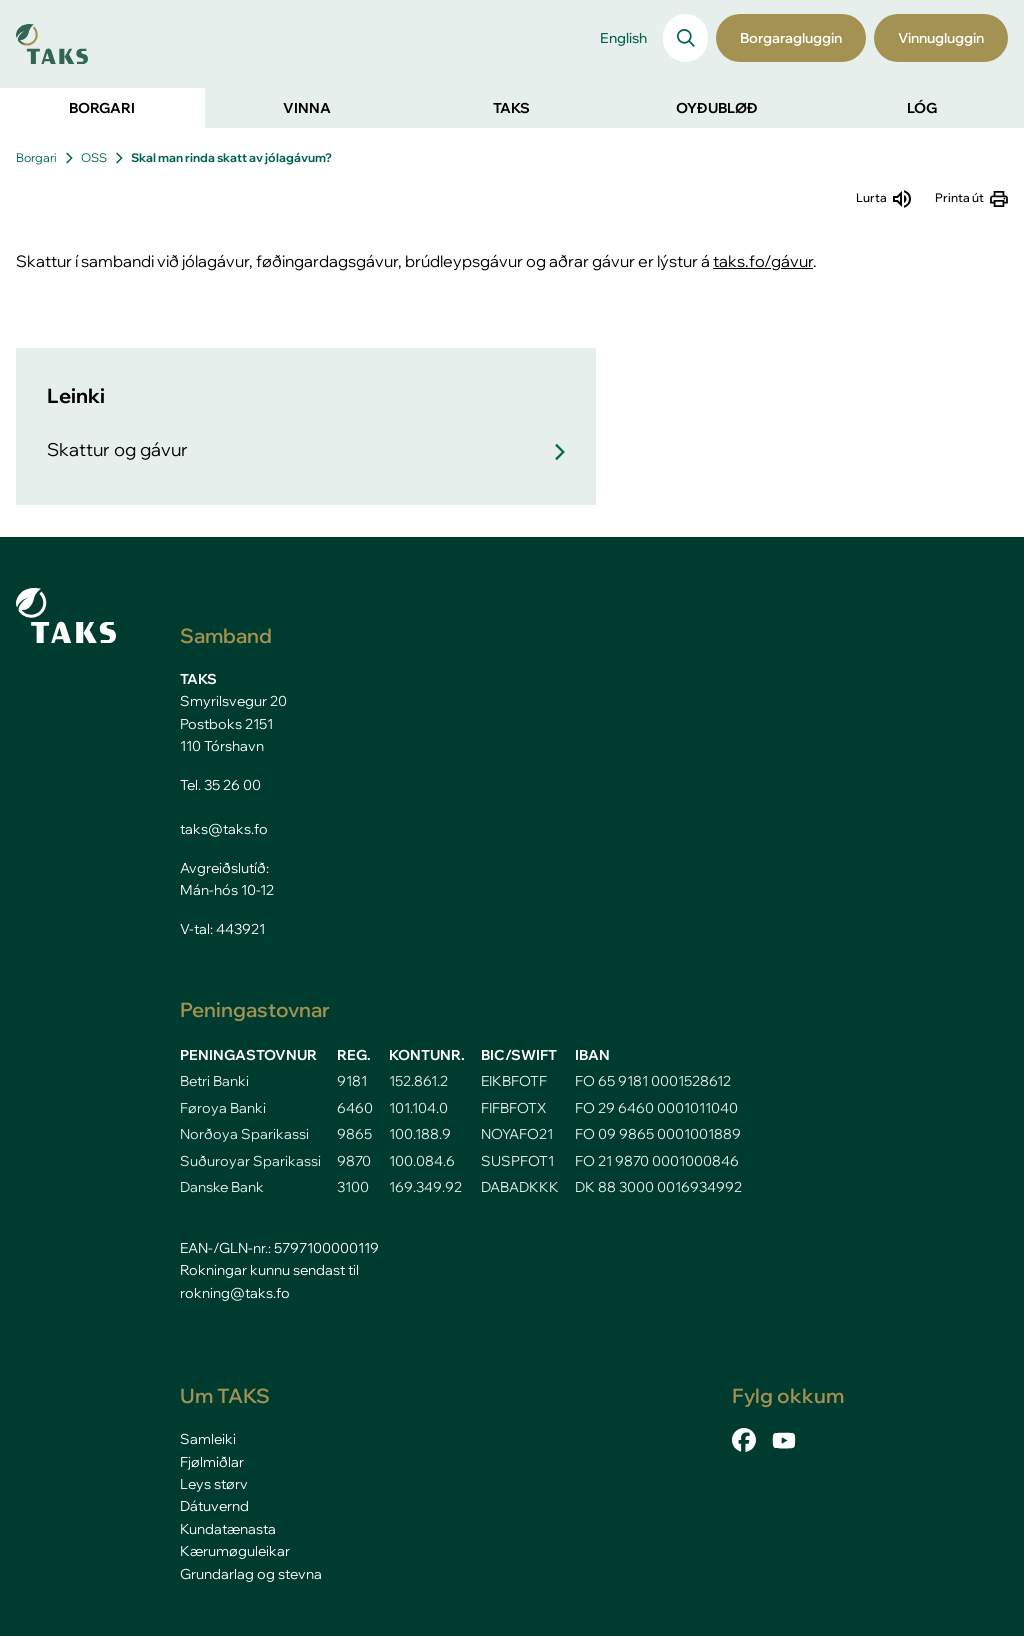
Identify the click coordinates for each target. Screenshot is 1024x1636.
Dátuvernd (214, 1506)
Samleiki (208, 1439)
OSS (94, 157)
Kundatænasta (228, 1529)
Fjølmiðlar (212, 1462)
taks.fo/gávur (763, 261)
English (623, 38)
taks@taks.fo (224, 829)
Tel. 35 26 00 (220, 785)
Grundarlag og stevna (251, 1574)
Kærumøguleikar (235, 1551)
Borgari (36, 157)
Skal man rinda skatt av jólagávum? (231, 157)
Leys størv (214, 1484)
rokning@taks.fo (235, 1293)
